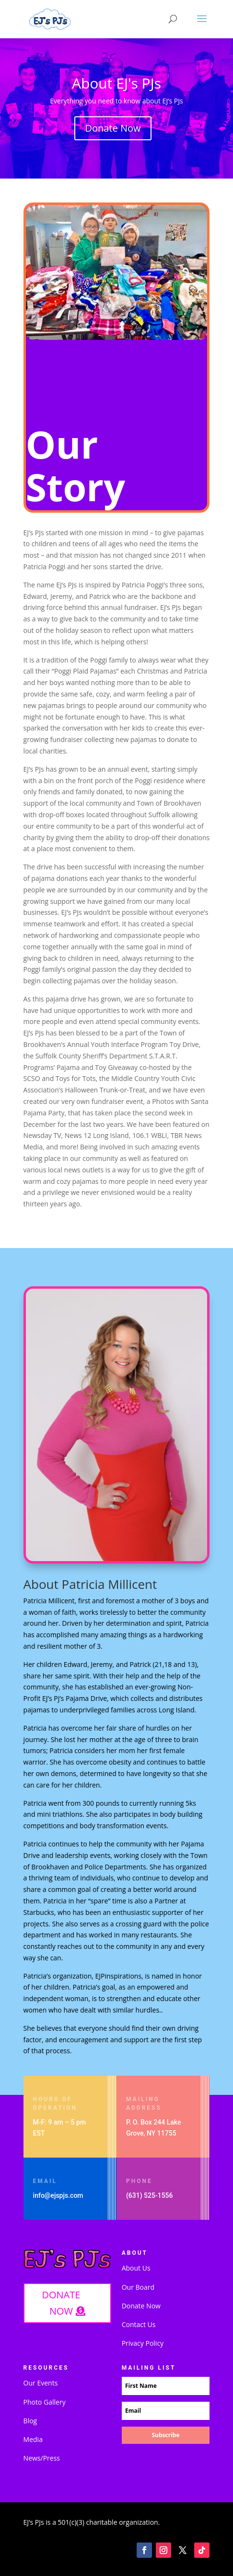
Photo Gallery (44, 2402)
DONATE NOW (61, 2302)
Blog (30, 2420)
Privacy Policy (142, 2343)
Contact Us (139, 2324)
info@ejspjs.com (58, 2195)
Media (33, 2439)
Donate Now (112, 128)
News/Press (41, 2458)
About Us (136, 2267)
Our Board (138, 2287)
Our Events (40, 2382)
